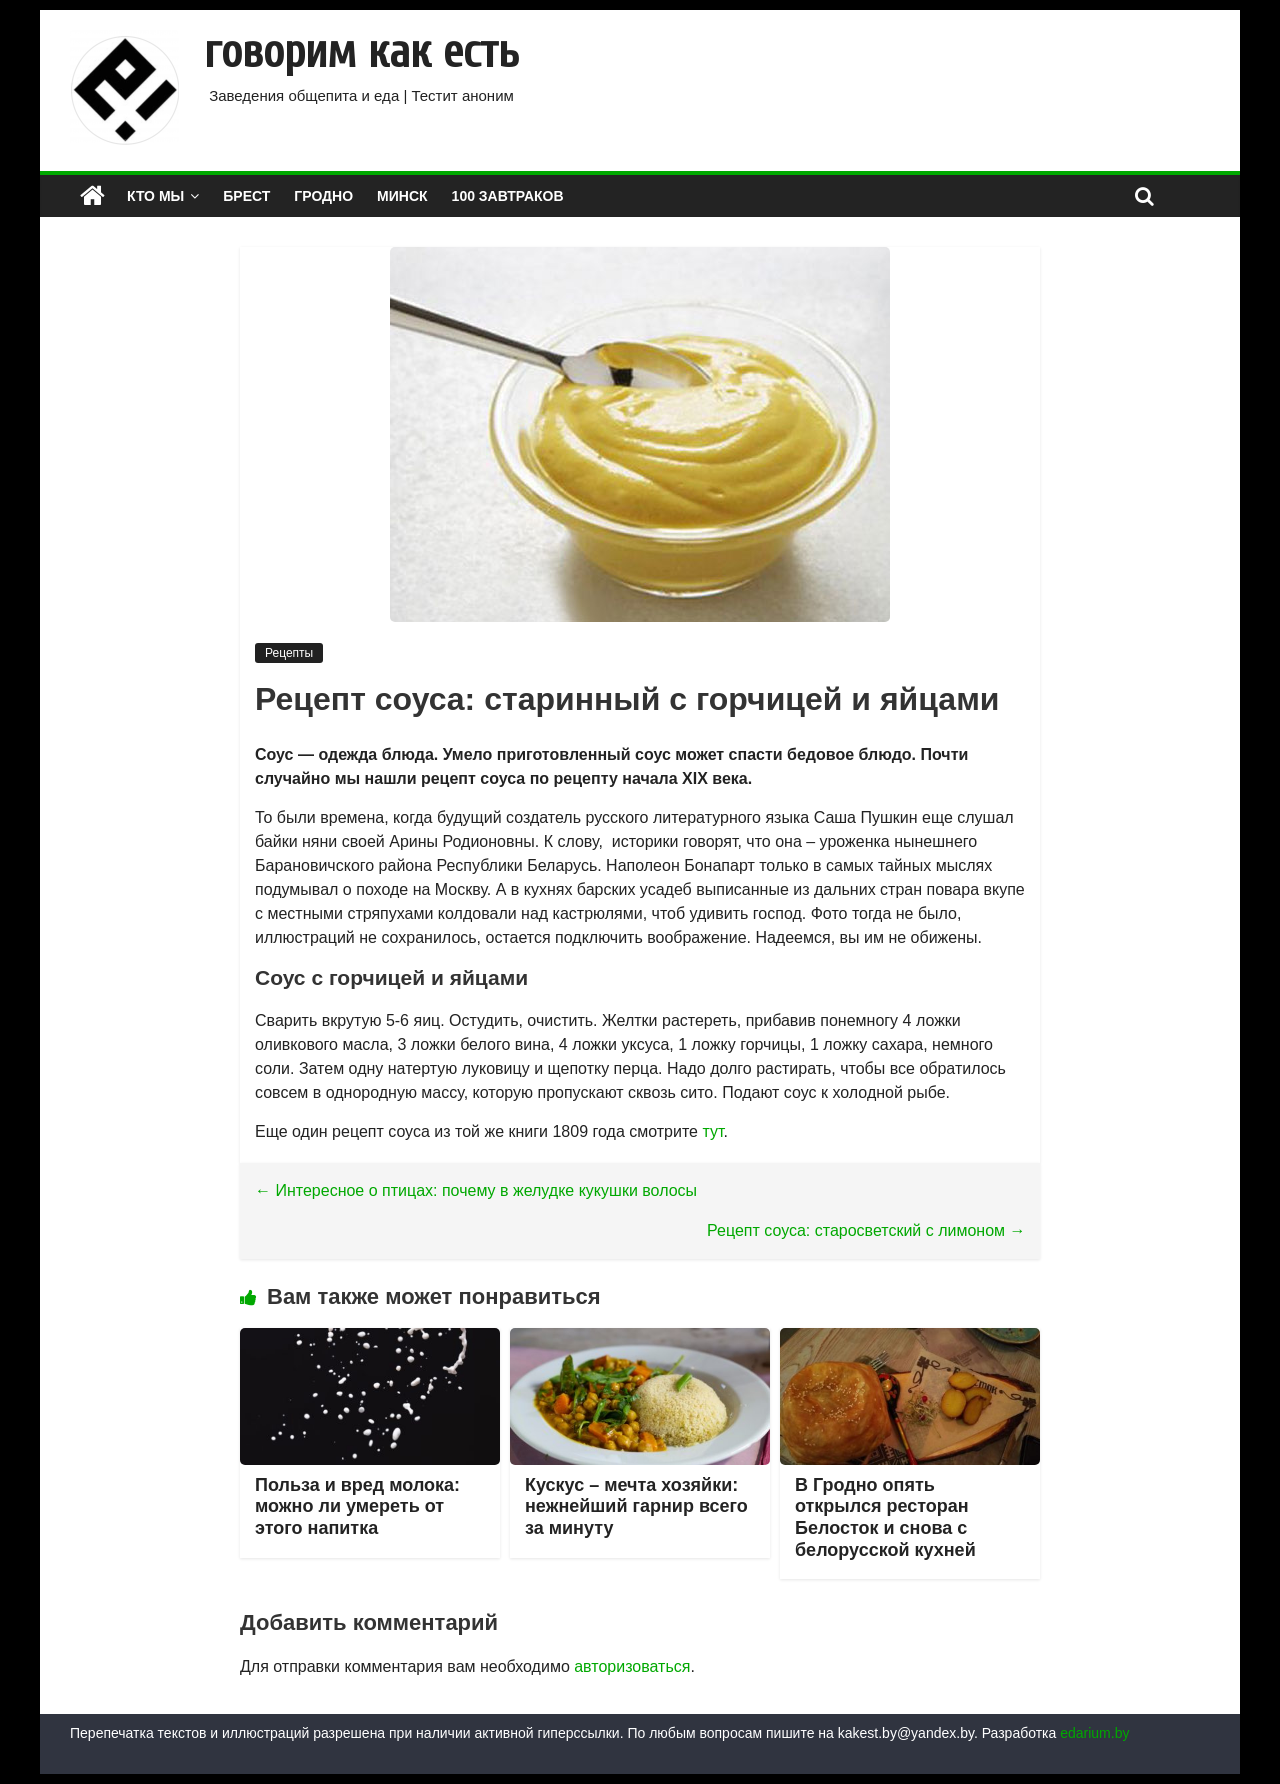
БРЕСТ (246, 196)
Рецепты (289, 653)
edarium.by (1094, 1733)
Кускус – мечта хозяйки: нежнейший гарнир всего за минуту (636, 1506)
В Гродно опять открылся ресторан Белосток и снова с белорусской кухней (885, 1517)
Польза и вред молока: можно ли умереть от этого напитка (357, 1506)
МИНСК (402, 196)
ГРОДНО (323, 196)
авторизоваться (632, 1666)
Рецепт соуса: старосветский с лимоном (866, 1230)
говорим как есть (361, 52)
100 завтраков (508, 196)
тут (712, 1131)
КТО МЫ (155, 196)
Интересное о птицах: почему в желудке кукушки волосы (476, 1190)
